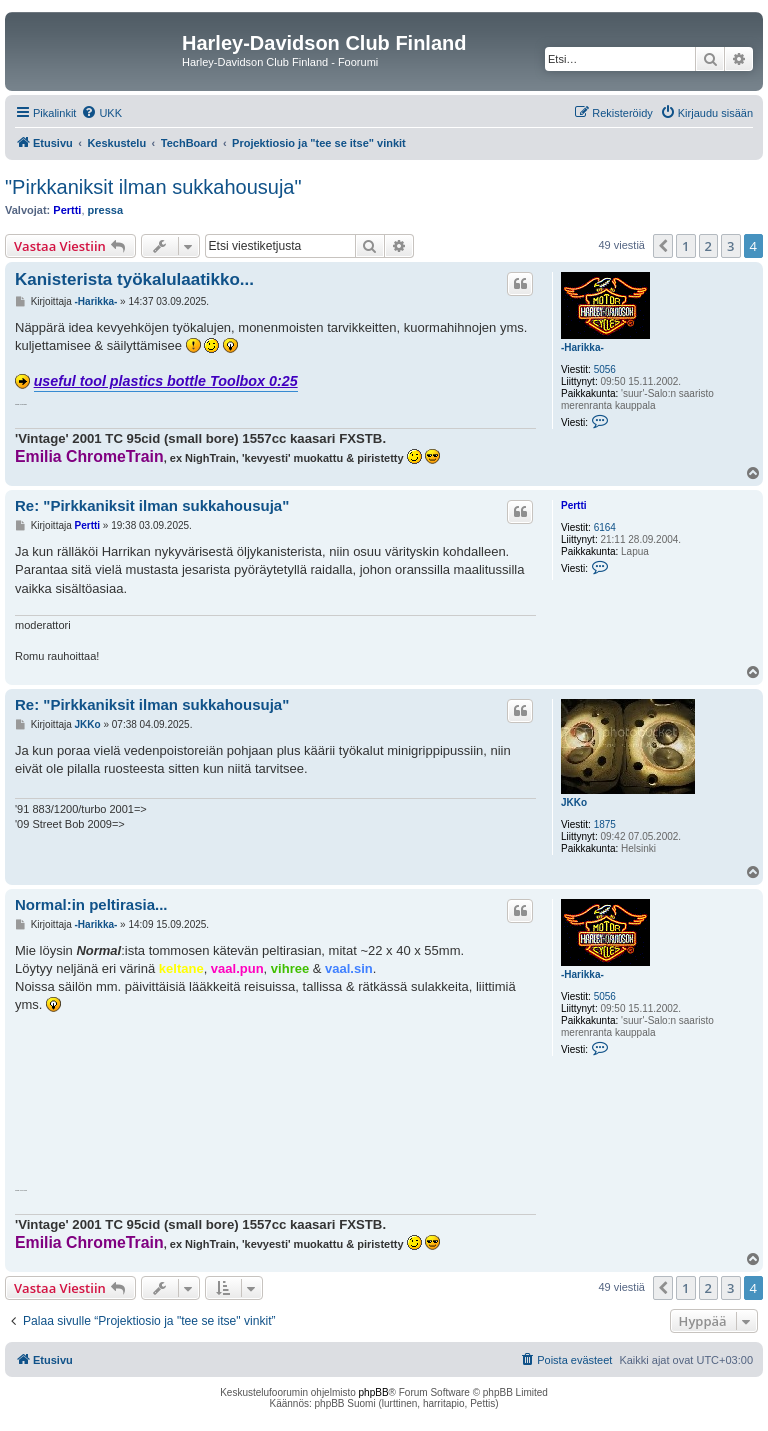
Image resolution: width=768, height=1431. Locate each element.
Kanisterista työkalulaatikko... (134, 279)
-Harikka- (582, 347)
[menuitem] (101, 113)
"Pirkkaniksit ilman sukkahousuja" (153, 187)
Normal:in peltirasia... (91, 904)
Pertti (67, 210)
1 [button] (685, 246)
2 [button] (708, 246)
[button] (663, 246)
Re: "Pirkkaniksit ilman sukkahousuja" (152, 505)
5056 (605, 369)
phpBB (374, 1392)
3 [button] (730, 246)
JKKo (574, 802)
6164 (605, 527)
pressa (105, 210)
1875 (605, 824)
